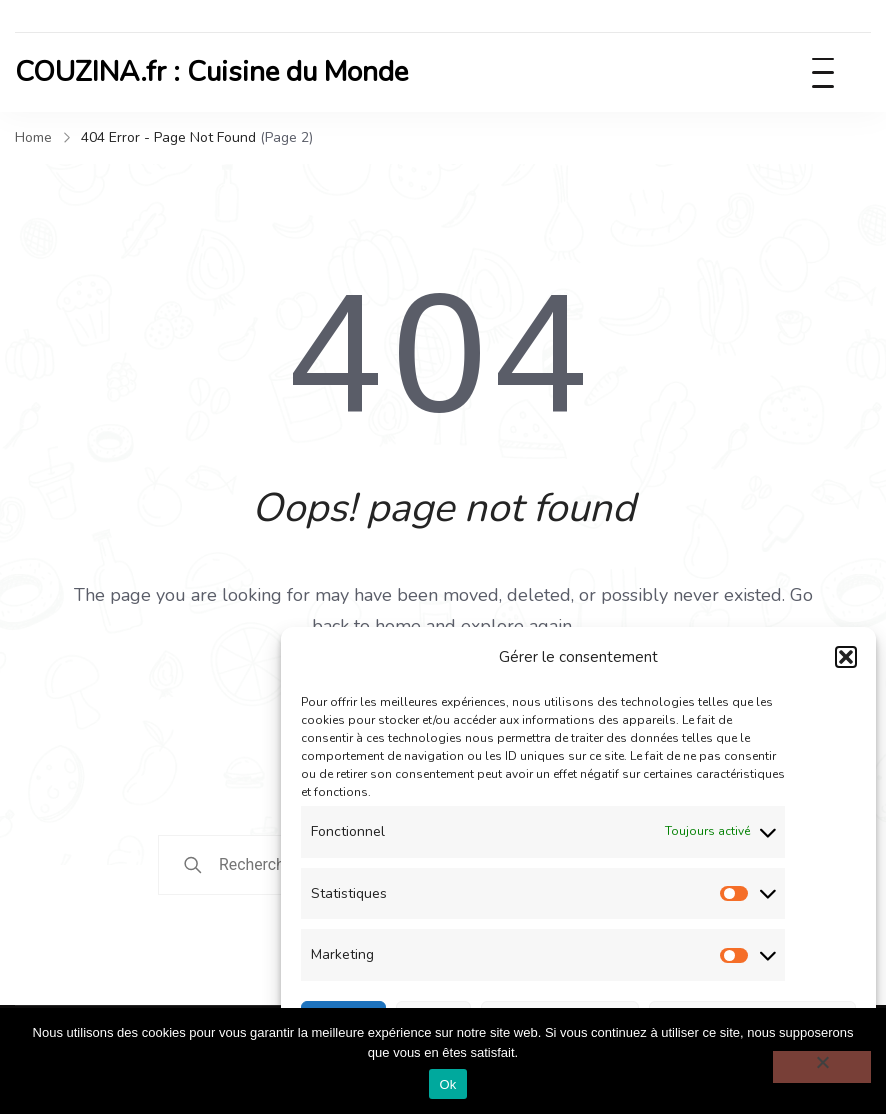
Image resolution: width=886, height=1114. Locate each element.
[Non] (822, 1067)
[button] (846, 657)
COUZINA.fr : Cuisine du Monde (211, 72)
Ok (447, 1084)
